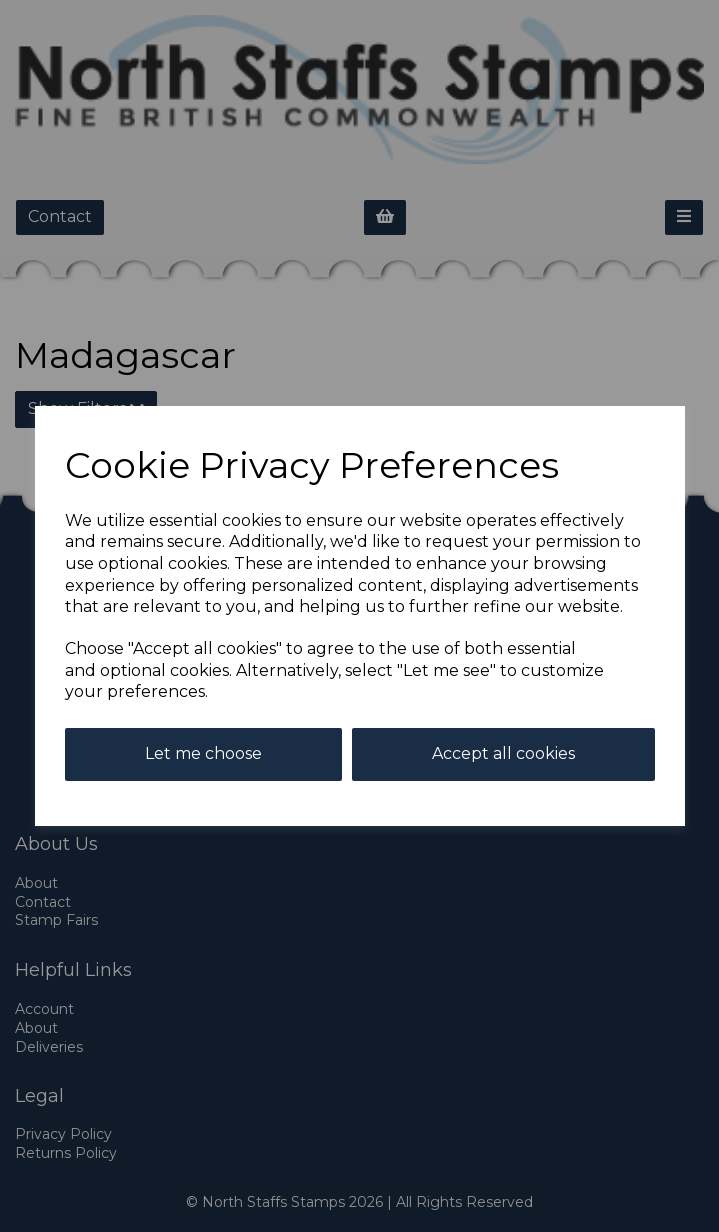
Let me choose (203, 753)
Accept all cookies (503, 753)
